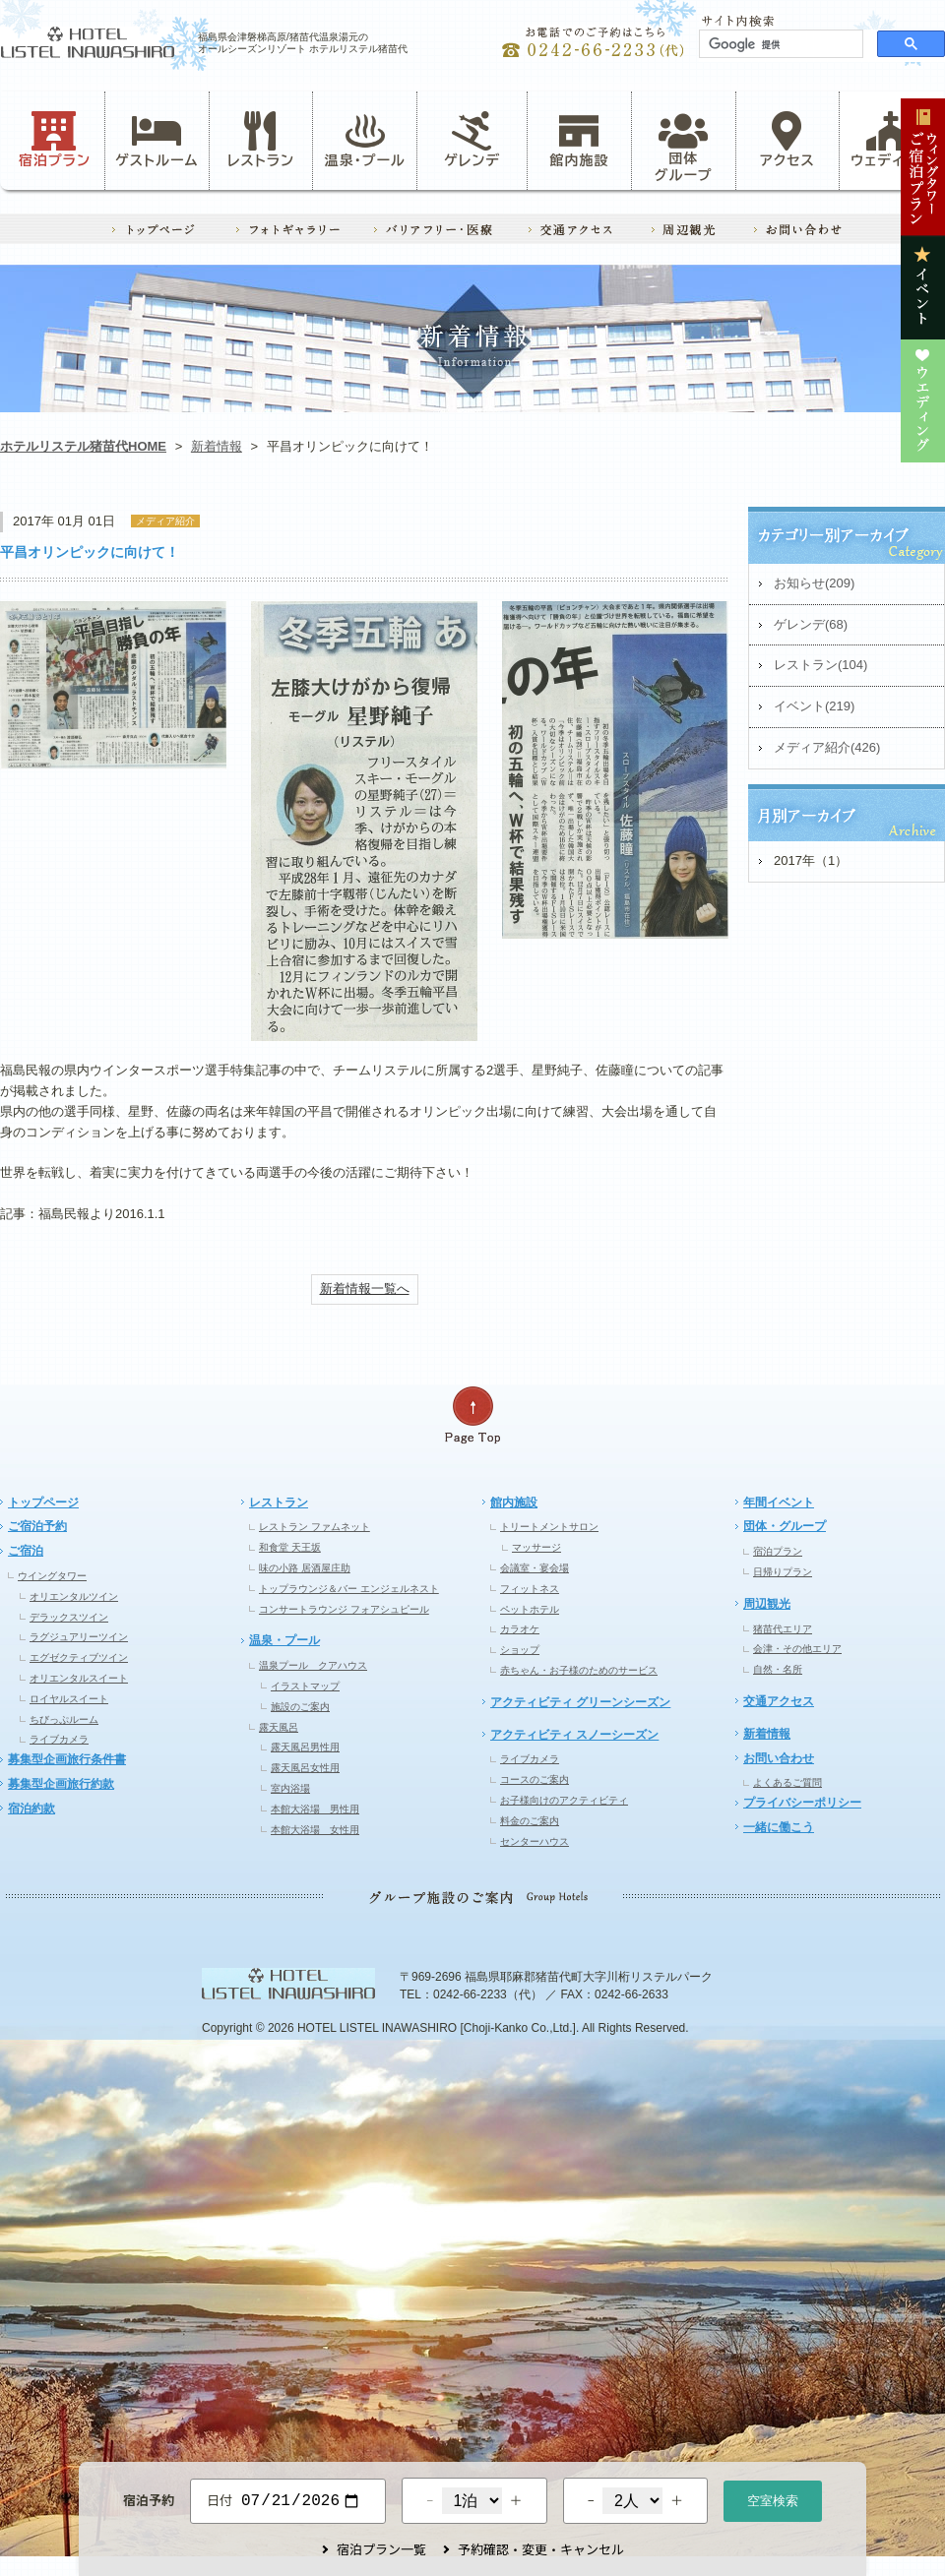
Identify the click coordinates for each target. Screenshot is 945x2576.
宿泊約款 (31, 1808)
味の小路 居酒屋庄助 (304, 1568)
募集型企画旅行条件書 (67, 1759)
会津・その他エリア (797, 1648)
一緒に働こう (778, 1827)
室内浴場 (290, 1788)
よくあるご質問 (787, 1782)
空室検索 (772, 2498)
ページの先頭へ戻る (472, 1415)
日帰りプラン (782, 1571)
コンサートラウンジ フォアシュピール (344, 1609)
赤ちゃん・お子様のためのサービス (579, 1670)
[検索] (779, 44)
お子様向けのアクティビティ (564, 1800)
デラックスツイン (69, 1617)
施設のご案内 (300, 1706)
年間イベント (778, 1502)
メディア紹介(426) (827, 747)
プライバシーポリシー (802, 1802)
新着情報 (216, 446)
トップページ (43, 1502)
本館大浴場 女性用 (315, 1829)
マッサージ (536, 1547)
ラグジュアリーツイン (79, 1636)
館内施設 (578, 139)
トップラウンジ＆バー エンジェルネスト (349, 1588)
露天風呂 (278, 1727)
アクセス (787, 139)
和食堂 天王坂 (290, 1547)
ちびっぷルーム (64, 1719)
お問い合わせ (778, 1758)
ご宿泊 (25, 1551)
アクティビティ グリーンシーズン (580, 1702)
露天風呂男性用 (305, 1747)
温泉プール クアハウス (313, 1665)
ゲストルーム (156, 139)
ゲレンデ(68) (811, 624)
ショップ (519, 1649)
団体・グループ (784, 1526)
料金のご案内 (529, 1820)
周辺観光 (766, 1604)
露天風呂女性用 (305, 1767)
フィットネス (529, 1588)
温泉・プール (365, 139)
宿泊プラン (55, 139)
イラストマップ (305, 1686)
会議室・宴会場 (534, 1568)
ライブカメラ (59, 1739)
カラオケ (519, 1629)
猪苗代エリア (782, 1629)
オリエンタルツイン (74, 1596)
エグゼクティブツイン (79, 1657)
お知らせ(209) (814, 583)
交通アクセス (778, 1701)
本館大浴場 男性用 (315, 1809)
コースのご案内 (534, 1779)
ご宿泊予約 (37, 1526)
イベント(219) (814, 706)
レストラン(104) (820, 664)
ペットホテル (529, 1609)
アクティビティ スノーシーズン (574, 1735)
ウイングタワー (52, 1575)
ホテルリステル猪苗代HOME (83, 446)
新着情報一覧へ (365, 1288)
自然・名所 (777, 1669)
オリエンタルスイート (79, 1678)
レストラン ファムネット (314, 1526)
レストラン (260, 139)
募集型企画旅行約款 (61, 1784)
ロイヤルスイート (69, 1698)
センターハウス (534, 1841)
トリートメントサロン (549, 1526)
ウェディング (891, 139)
